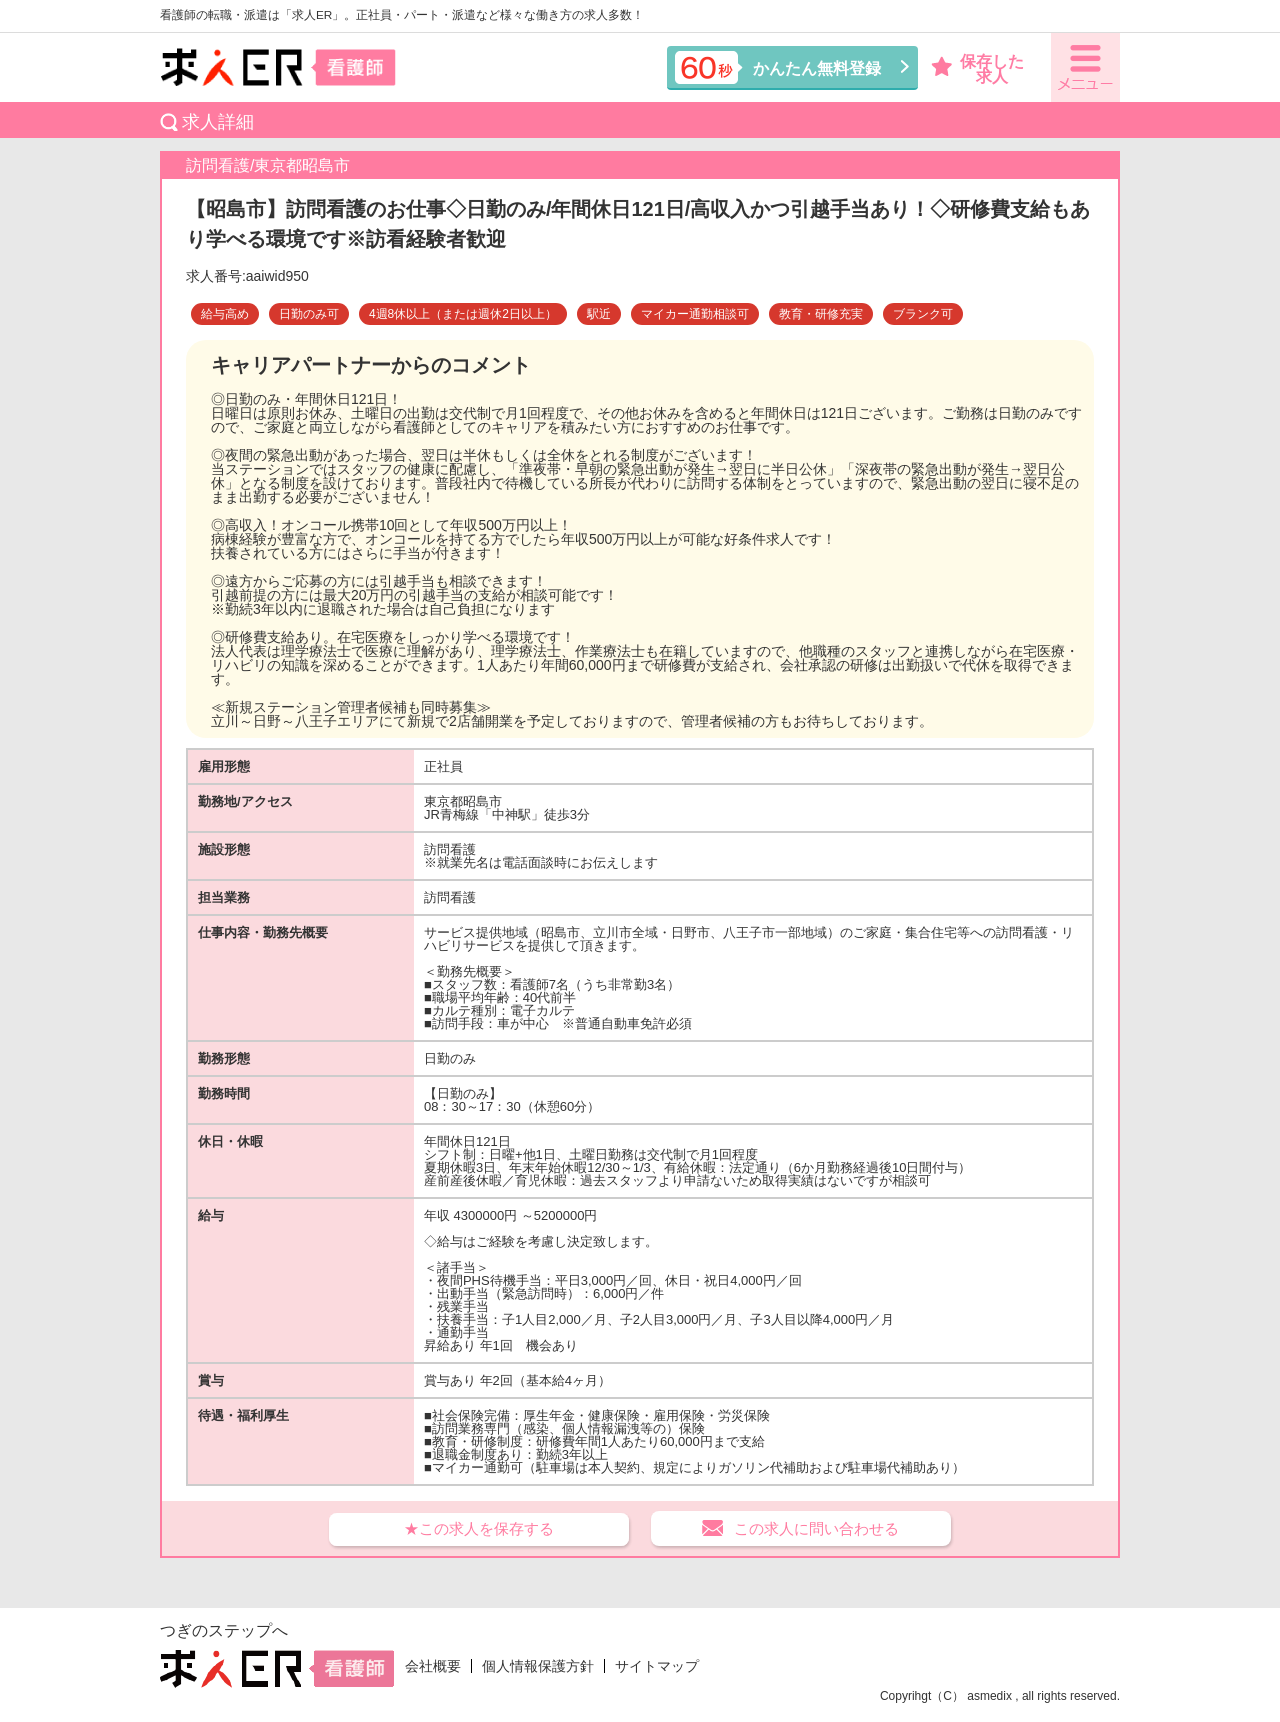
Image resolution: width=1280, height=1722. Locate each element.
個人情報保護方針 (538, 1666)
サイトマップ (657, 1666)
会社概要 (433, 1666)
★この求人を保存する (479, 1528)
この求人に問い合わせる (816, 1528)
